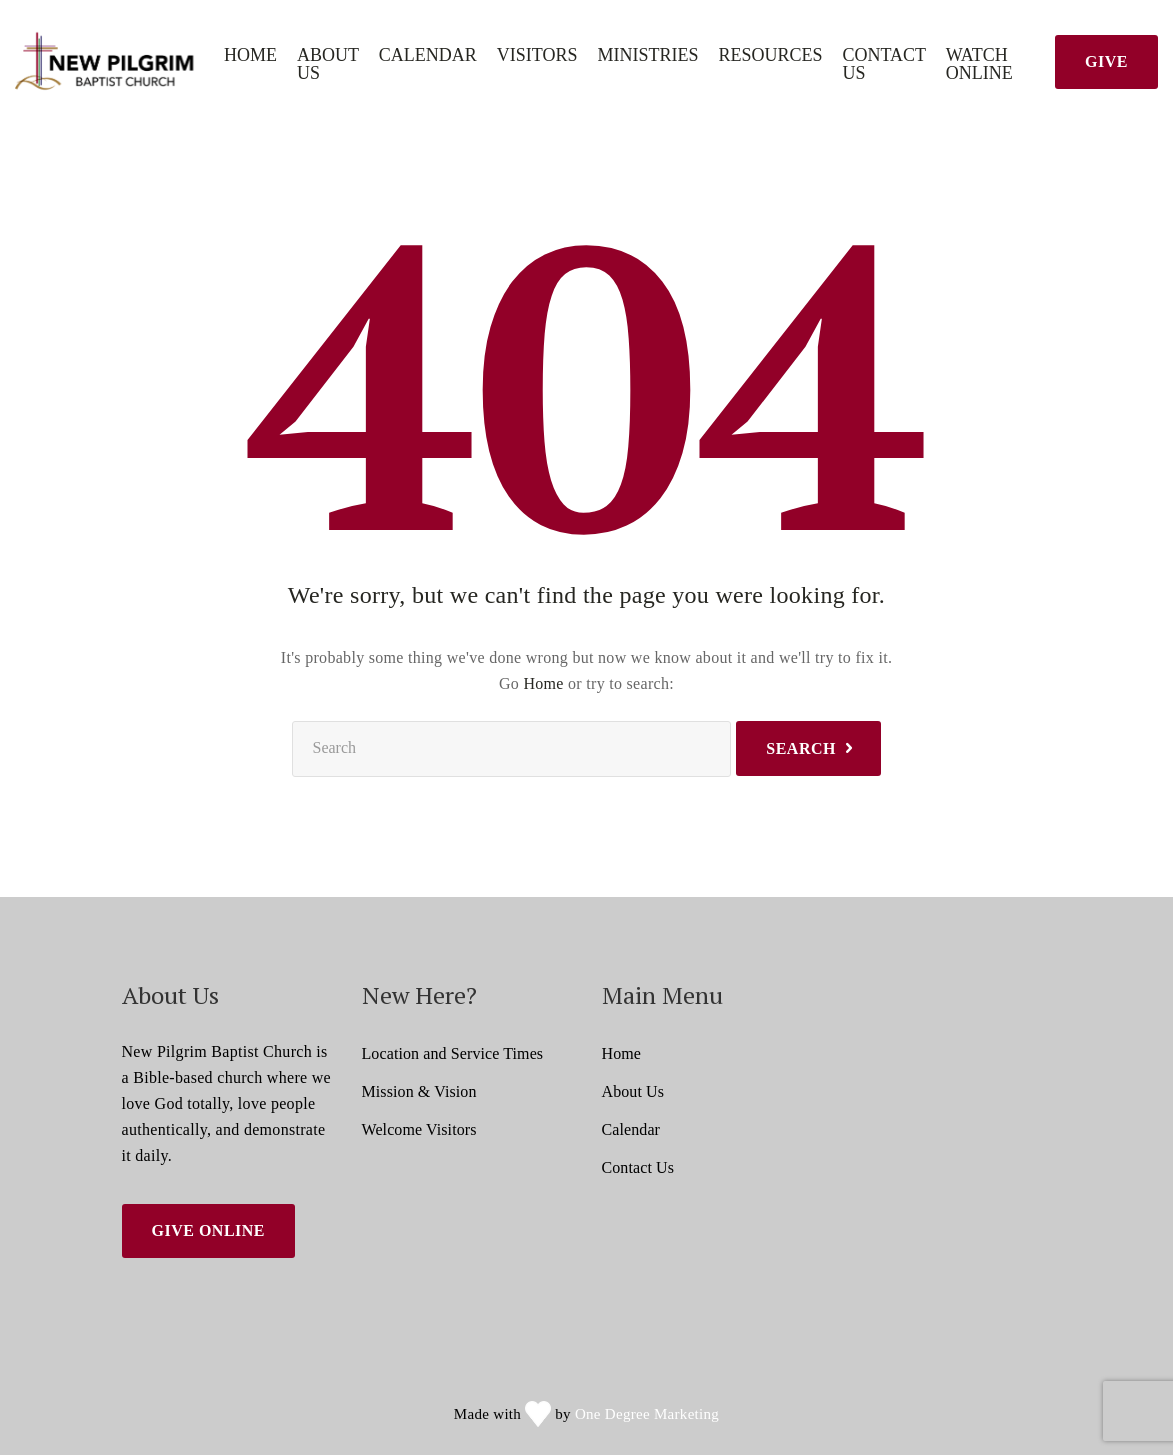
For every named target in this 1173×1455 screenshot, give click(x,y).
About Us (328, 64)
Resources (770, 55)
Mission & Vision (419, 1091)
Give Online (209, 1230)
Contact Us (884, 64)
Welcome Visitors (419, 1129)
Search (801, 748)
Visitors (537, 55)
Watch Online (979, 64)
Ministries (647, 55)
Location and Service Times (453, 1053)
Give (1106, 61)
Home (250, 55)
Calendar (428, 55)
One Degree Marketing (647, 1414)
